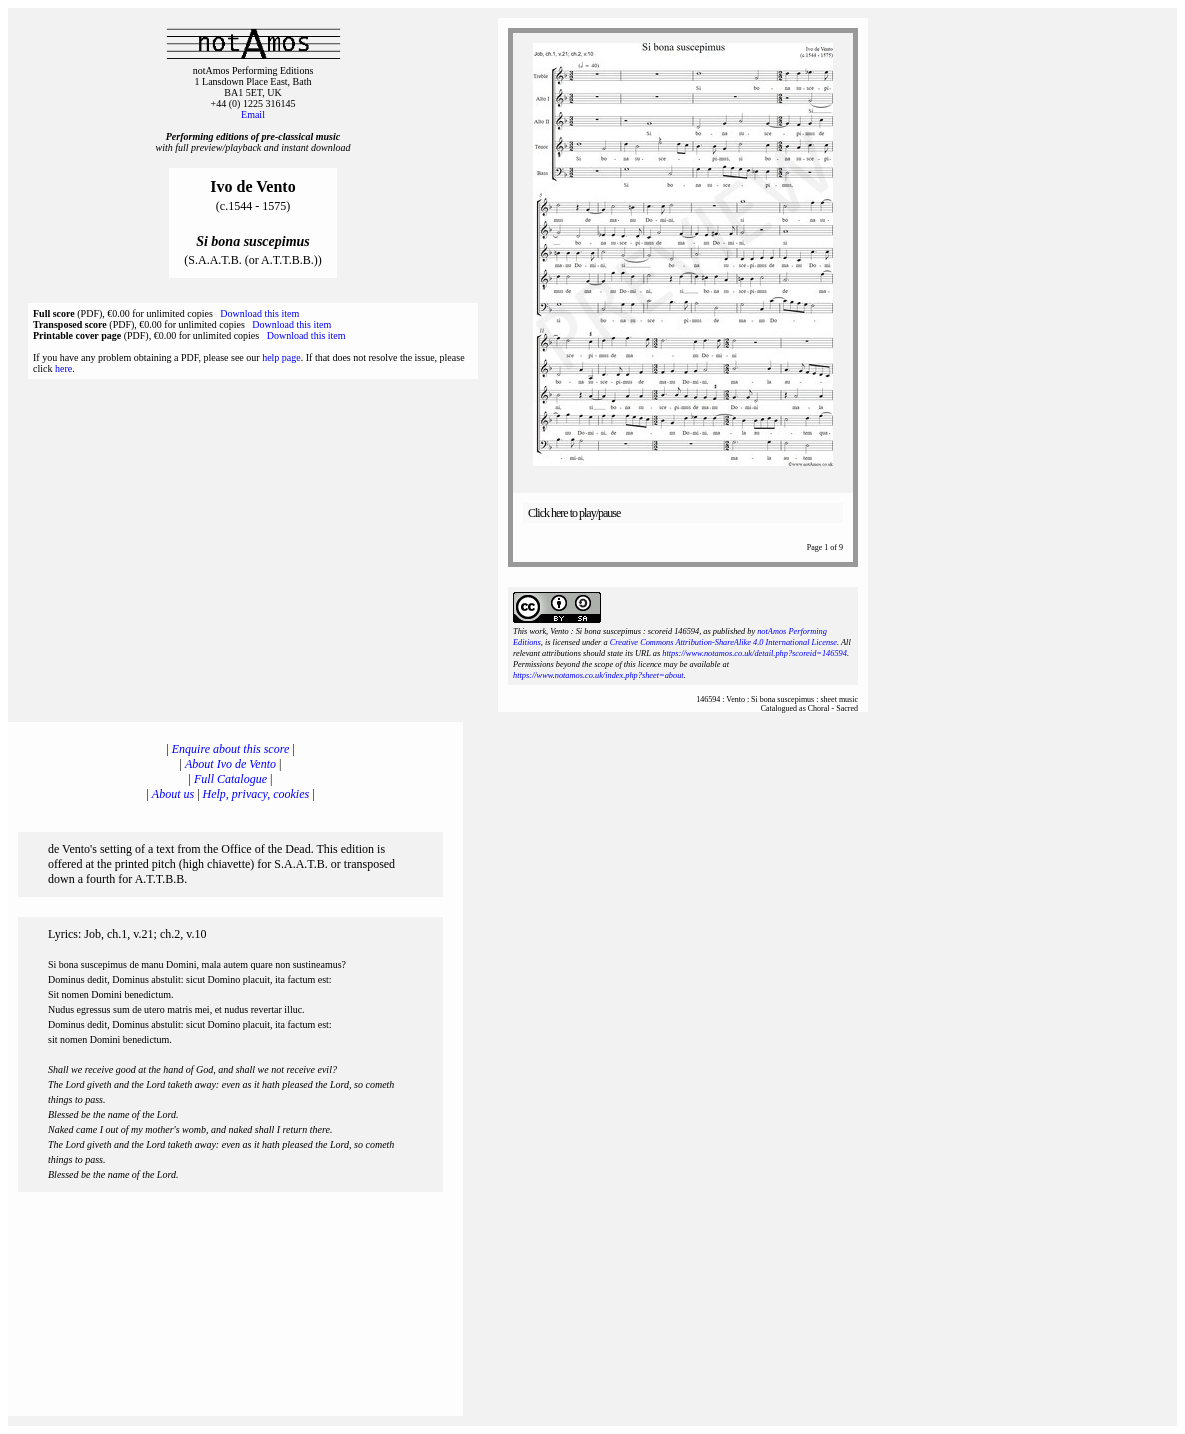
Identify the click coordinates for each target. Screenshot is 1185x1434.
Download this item (259, 313)
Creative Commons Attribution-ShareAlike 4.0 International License (723, 642)
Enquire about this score (230, 749)
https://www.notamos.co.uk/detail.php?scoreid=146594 (754, 653)
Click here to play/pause (574, 513)
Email (253, 114)
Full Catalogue (230, 779)
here (63, 368)
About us (173, 794)
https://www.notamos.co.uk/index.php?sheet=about (598, 675)
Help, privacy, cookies (256, 794)
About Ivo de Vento (230, 764)
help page (281, 357)
